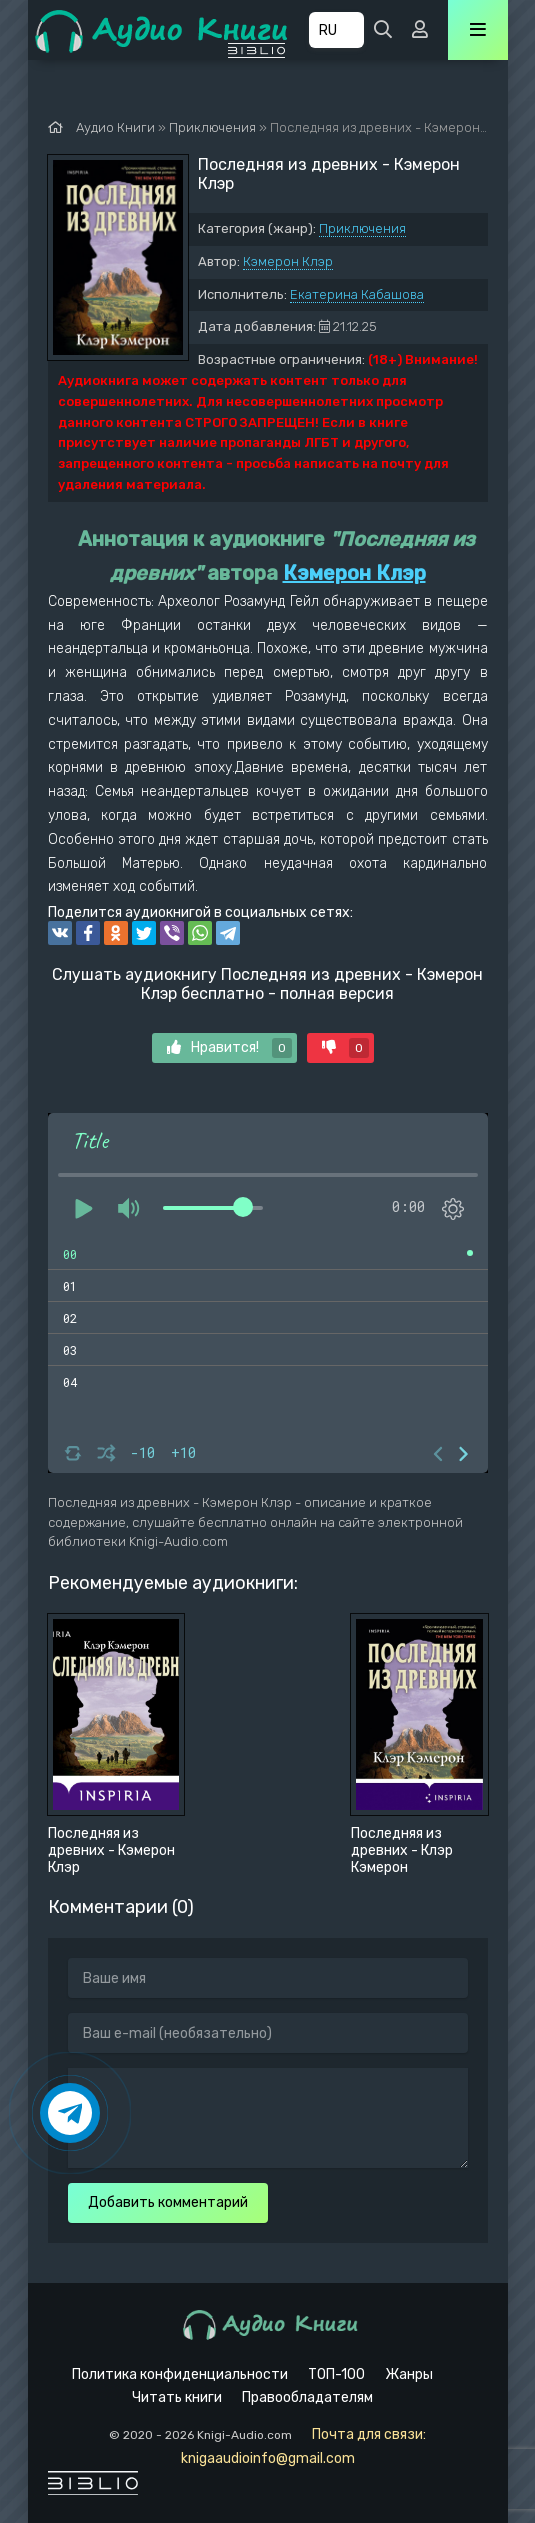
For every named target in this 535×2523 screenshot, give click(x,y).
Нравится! (229, 1048)
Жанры (409, 2374)
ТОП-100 (336, 2374)
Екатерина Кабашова (357, 294)
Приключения (362, 228)
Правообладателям (307, 2397)
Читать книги (177, 2397)
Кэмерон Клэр (288, 261)
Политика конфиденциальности (180, 2374)
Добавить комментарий (168, 2202)
